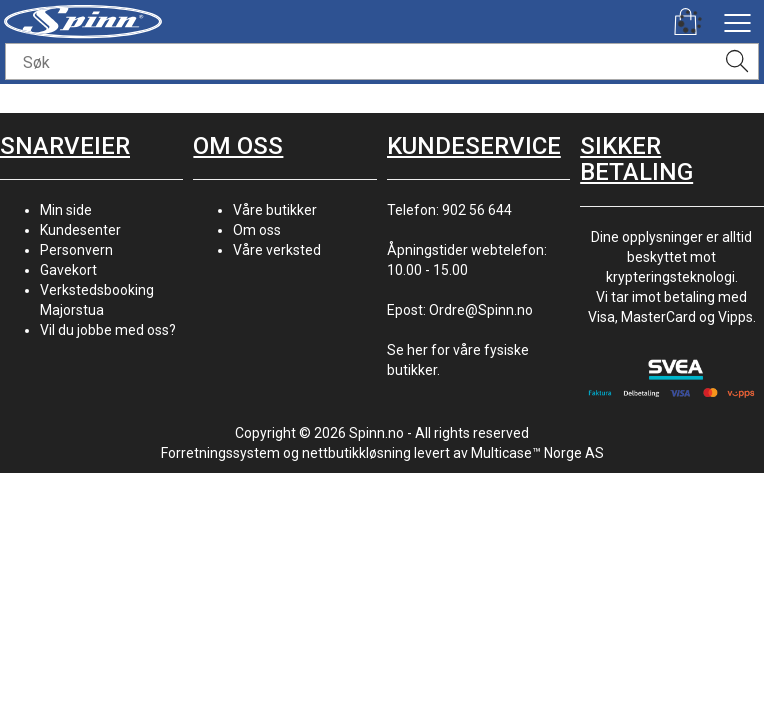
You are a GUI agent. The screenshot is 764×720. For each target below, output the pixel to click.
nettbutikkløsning (356, 453)
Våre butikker (275, 210)
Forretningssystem (220, 453)
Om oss (257, 230)
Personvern (76, 250)
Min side (66, 210)
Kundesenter (80, 230)
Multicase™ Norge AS (537, 453)
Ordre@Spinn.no (481, 310)
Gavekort (68, 270)
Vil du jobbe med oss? (108, 330)
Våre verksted (277, 250)
